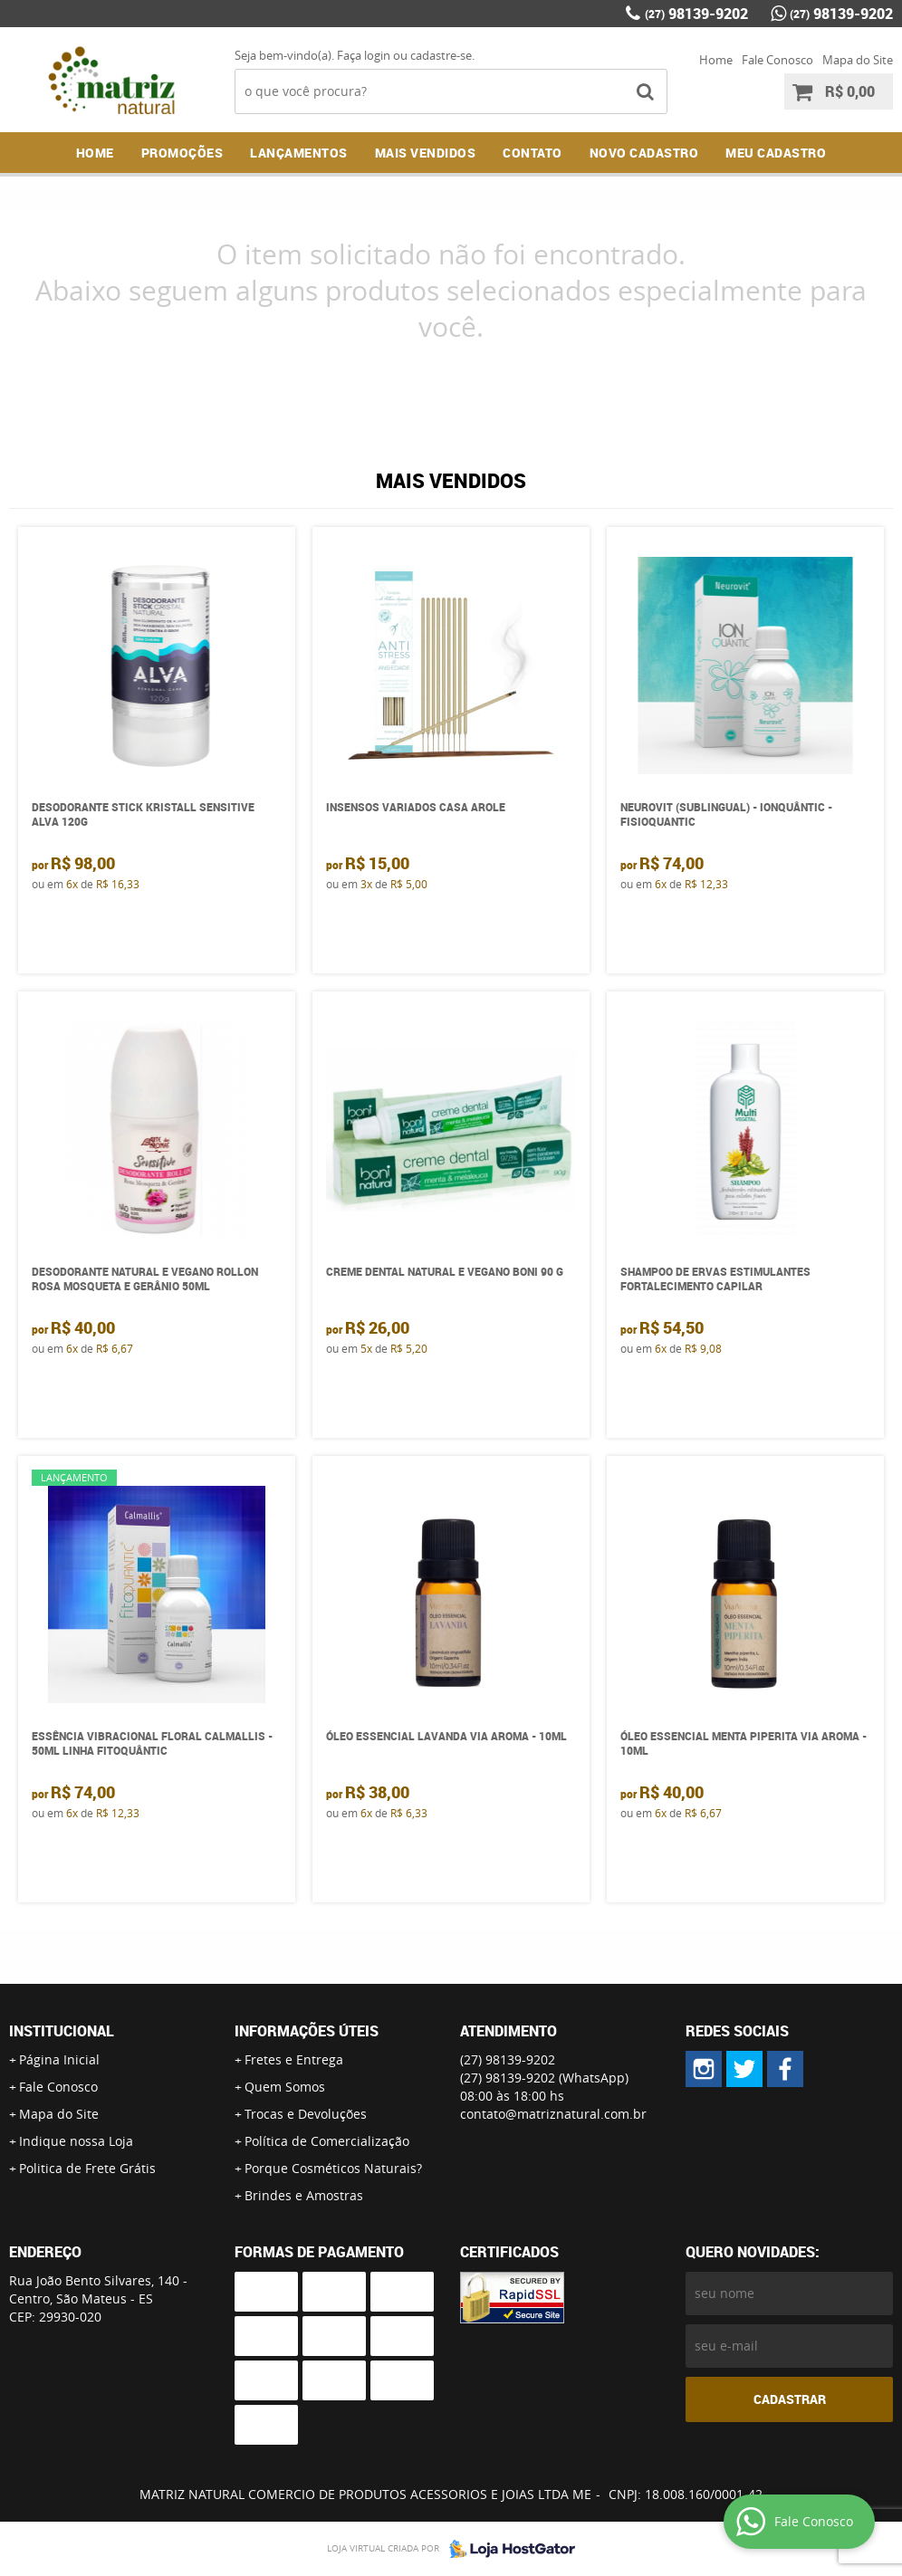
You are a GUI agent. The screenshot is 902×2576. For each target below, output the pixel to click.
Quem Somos (285, 2086)
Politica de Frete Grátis (87, 2168)
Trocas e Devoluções (306, 2113)
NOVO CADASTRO (644, 152)
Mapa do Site (857, 60)
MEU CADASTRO (775, 152)
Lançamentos (299, 152)
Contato (532, 152)
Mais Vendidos (425, 152)
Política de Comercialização (327, 2141)
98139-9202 (696, 14)
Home (716, 60)
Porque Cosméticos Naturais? (333, 2168)
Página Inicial (59, 2059)
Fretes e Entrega (294, 2059)
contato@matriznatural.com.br (553, 2113)
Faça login (363, 55)
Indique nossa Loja (76, 2141)
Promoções (182, 152)
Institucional (61, 2031)
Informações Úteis (307, 2031)
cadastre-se (441, 55)
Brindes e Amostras (304, 2195)
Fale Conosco (777, 60)
